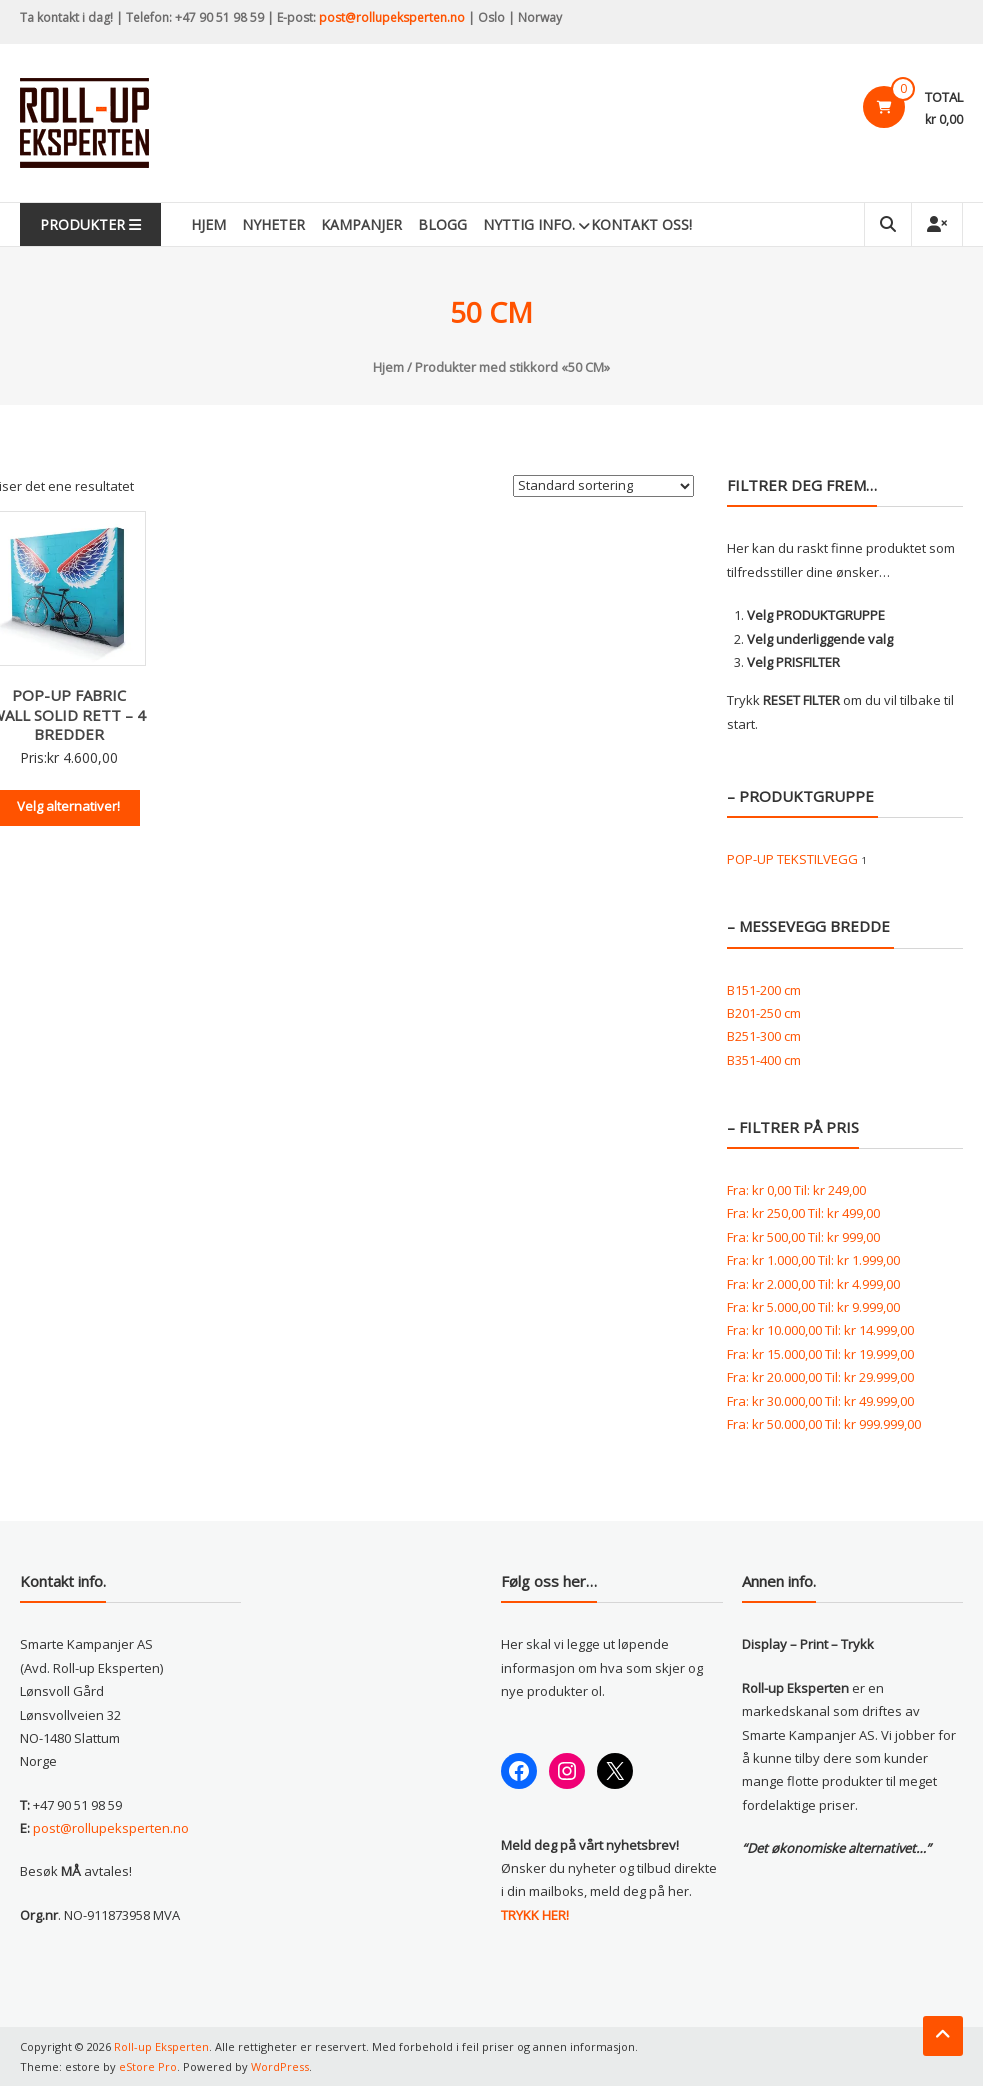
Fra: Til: (796, 1190)
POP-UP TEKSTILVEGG (792, 859)
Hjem (208, 224)
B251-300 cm (764, 1036)
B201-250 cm (764, 1013)
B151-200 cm (764, 990)
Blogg (442, 224)
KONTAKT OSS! (641, 224)
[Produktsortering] (603, 486)
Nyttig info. (529, 224)
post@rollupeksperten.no (392, 17)
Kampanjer (361, 224)
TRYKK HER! (535, 1915)
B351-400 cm (764, 1060)
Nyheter (273, 224)
